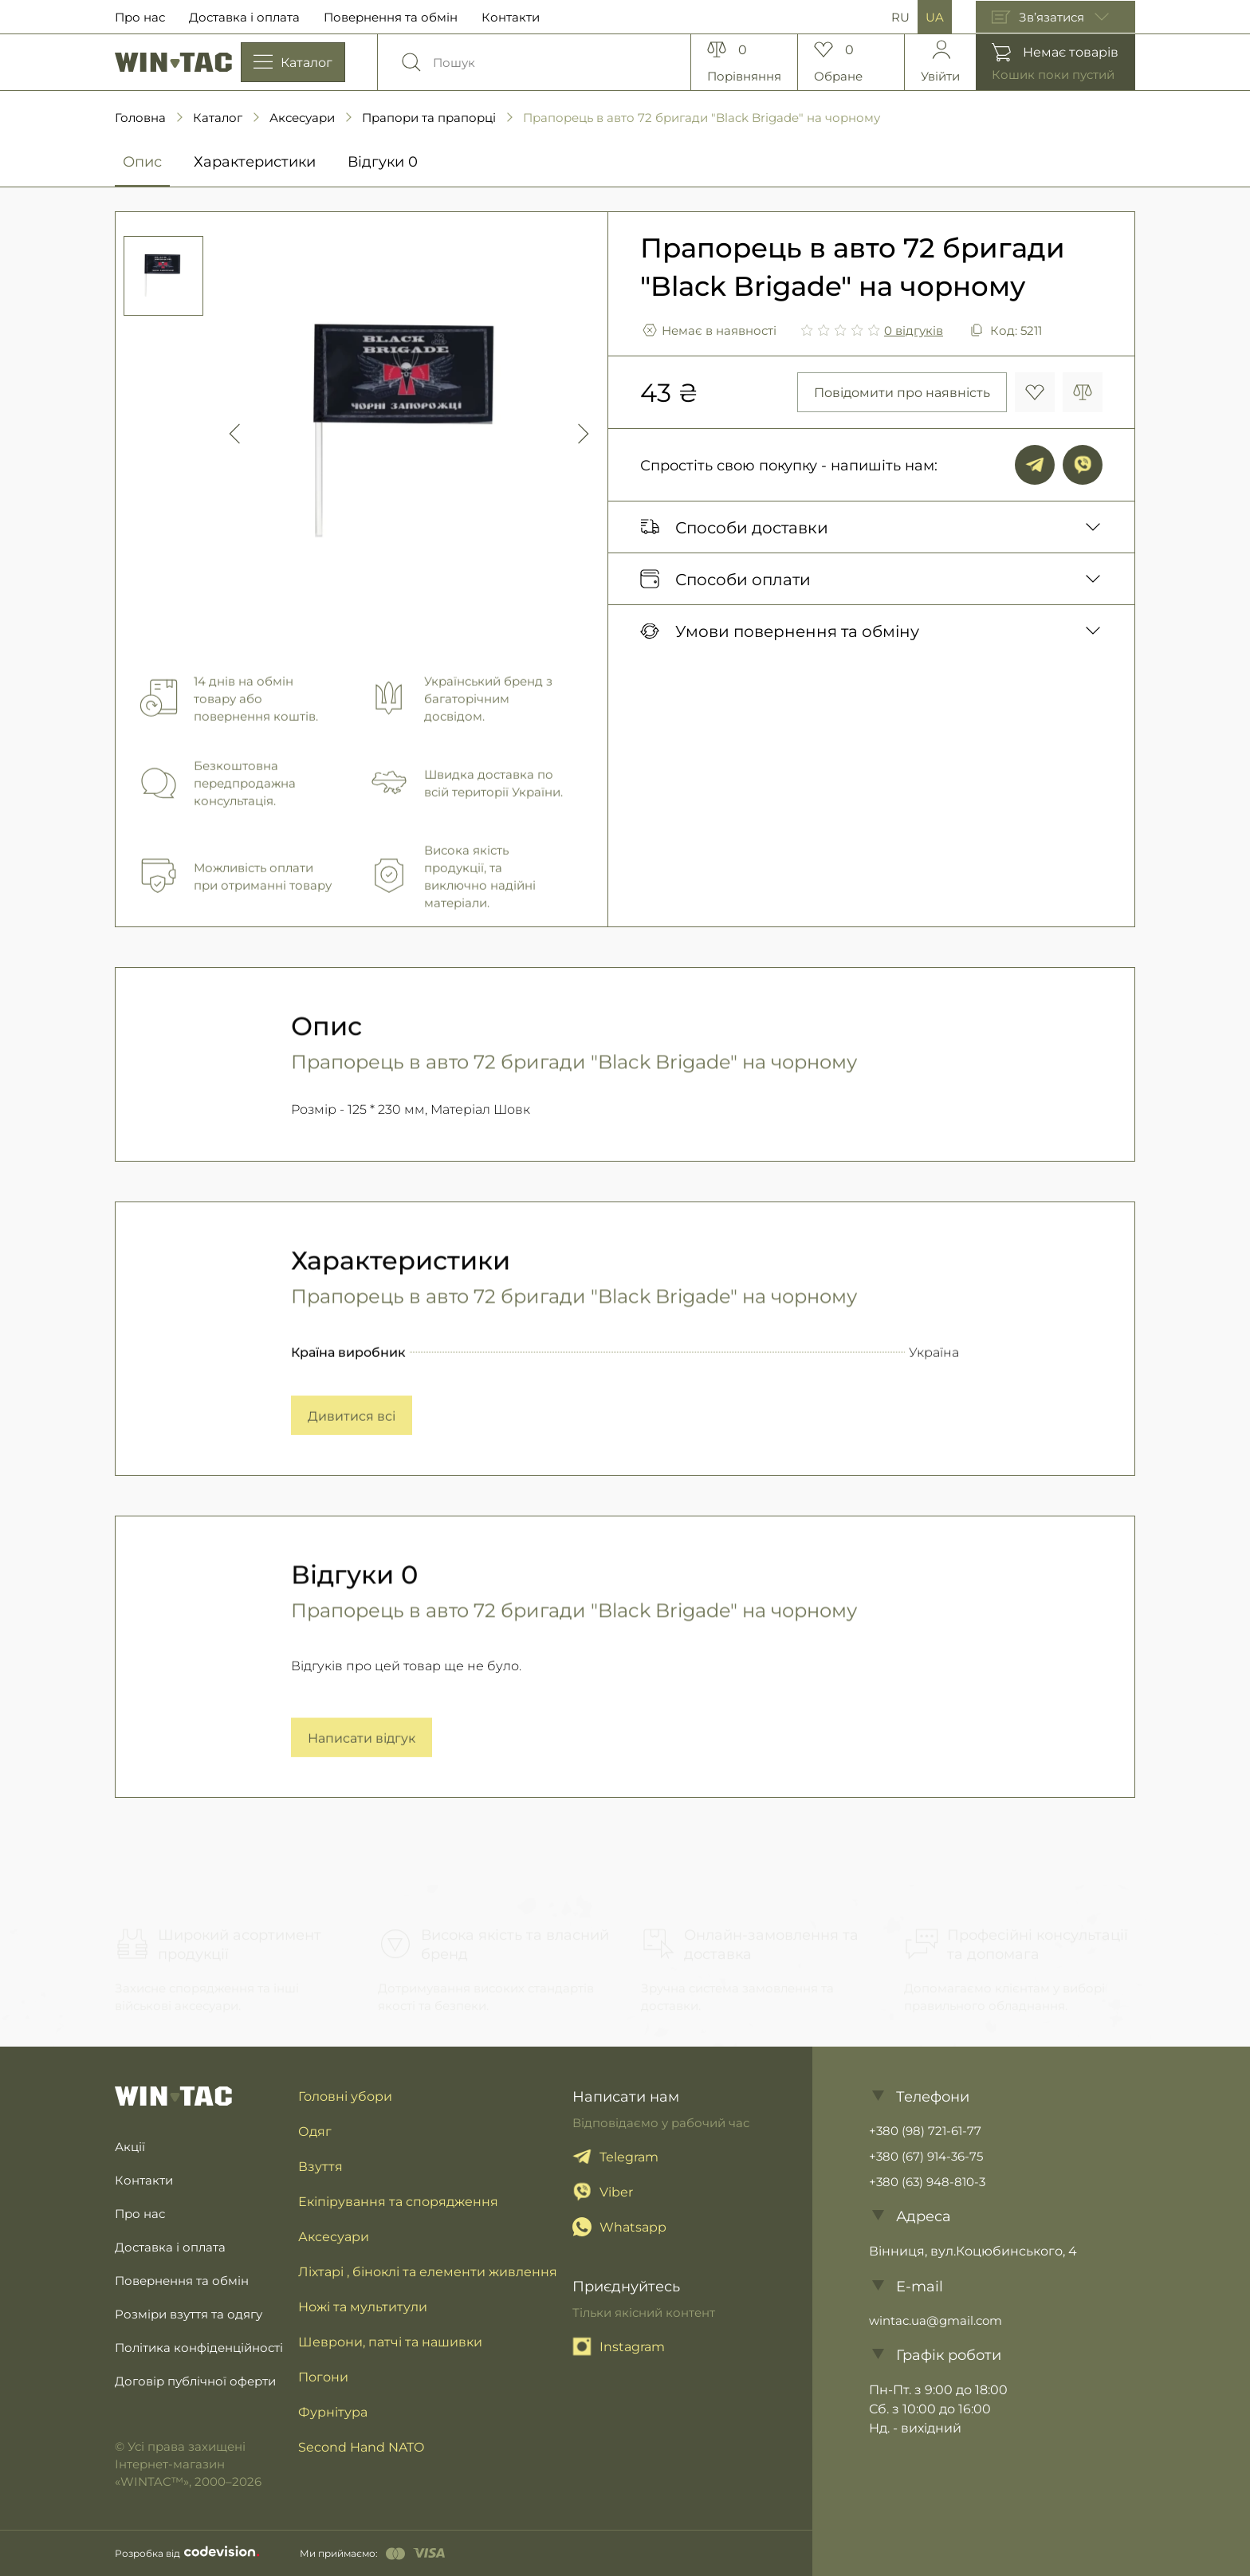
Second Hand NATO (361, 2446)
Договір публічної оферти (195, 2381)
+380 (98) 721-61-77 (925, 2130)
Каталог (217, 117)
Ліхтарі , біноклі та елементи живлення (427, 2271)
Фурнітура (333, 2411)
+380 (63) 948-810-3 (927, 2181)
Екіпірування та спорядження (398, 2201)
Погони (323, 2376)
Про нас (140, 17)
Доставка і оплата (244, 17)
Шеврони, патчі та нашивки (390, 2341)
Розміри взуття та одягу (188, 2314)
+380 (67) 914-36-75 (926, 2156)
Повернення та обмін (391, 17)
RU (900, 17)
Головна (140, 117)
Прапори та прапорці (429, 117)
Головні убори (345, 2095)
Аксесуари (302, 117)
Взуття (320, 2165)
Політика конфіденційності (199, 2347)
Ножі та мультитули (362, 2306)
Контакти (511, 17)
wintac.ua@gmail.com (935, 2320)
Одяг (315, 2130)
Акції (130, 2146)
